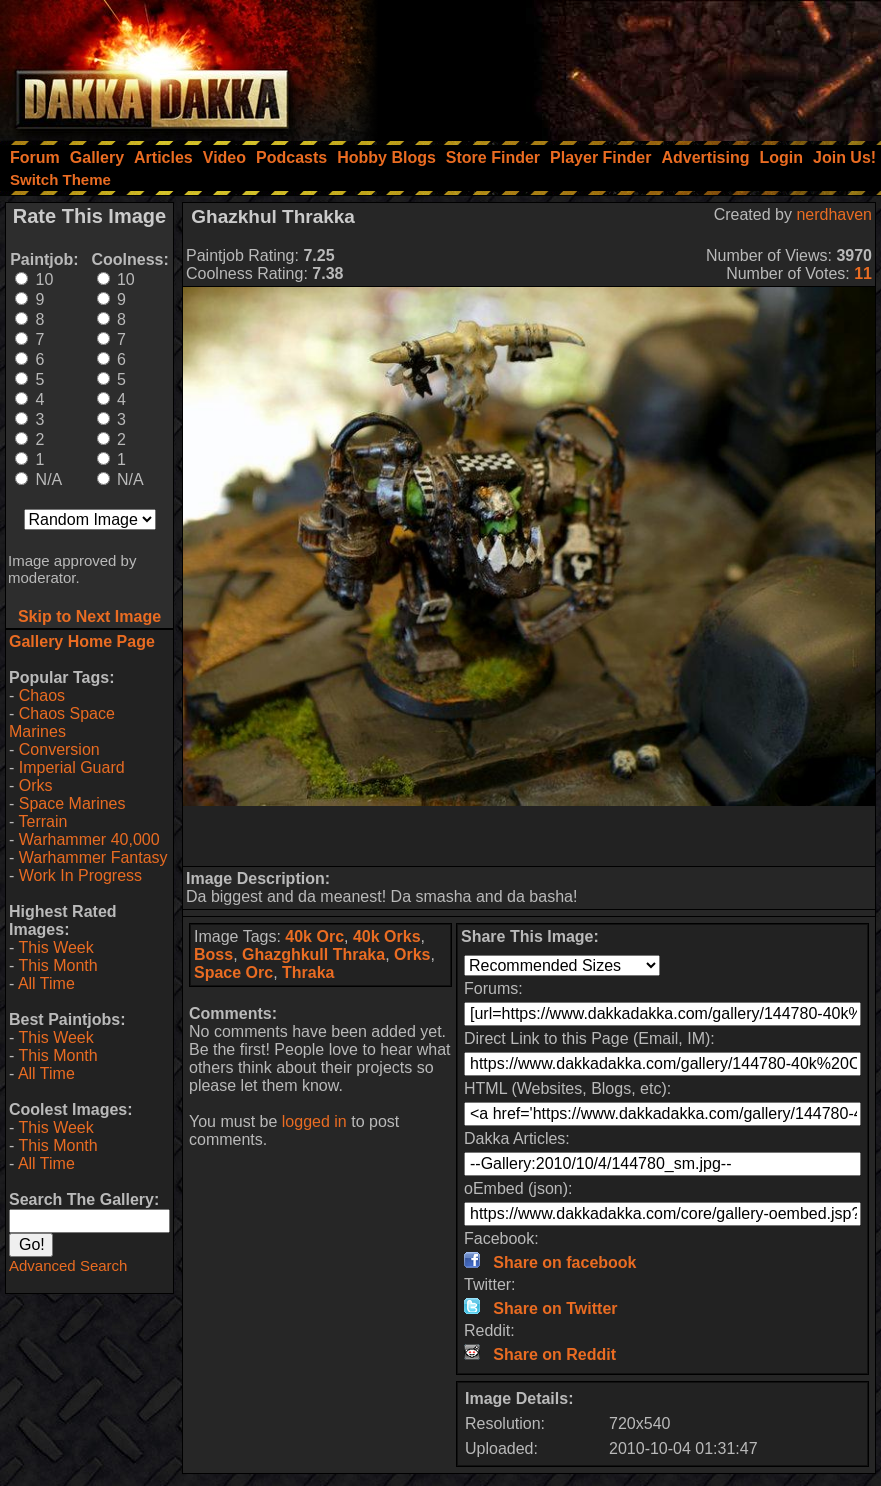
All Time (46, 983)
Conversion (59, 749)
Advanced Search (68, 1265)
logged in (314, 1121)
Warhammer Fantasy (93, 857)
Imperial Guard (72, 767)
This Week (55, 947)
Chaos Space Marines (62, 722)
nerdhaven (834, 214)
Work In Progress (80, 875)
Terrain (42, 821)
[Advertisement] (612, 65)
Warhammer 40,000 (89, 839)
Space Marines (72, 803)
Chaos (42, 695)
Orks (36, 785)
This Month (57, 965)
